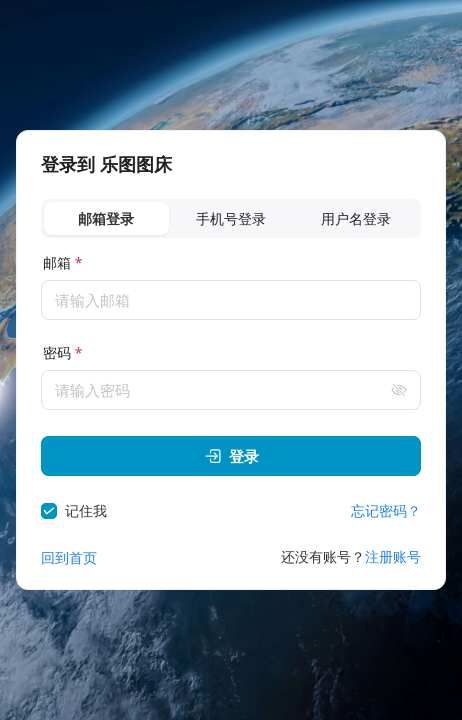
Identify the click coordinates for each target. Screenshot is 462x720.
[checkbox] (78, 511)
